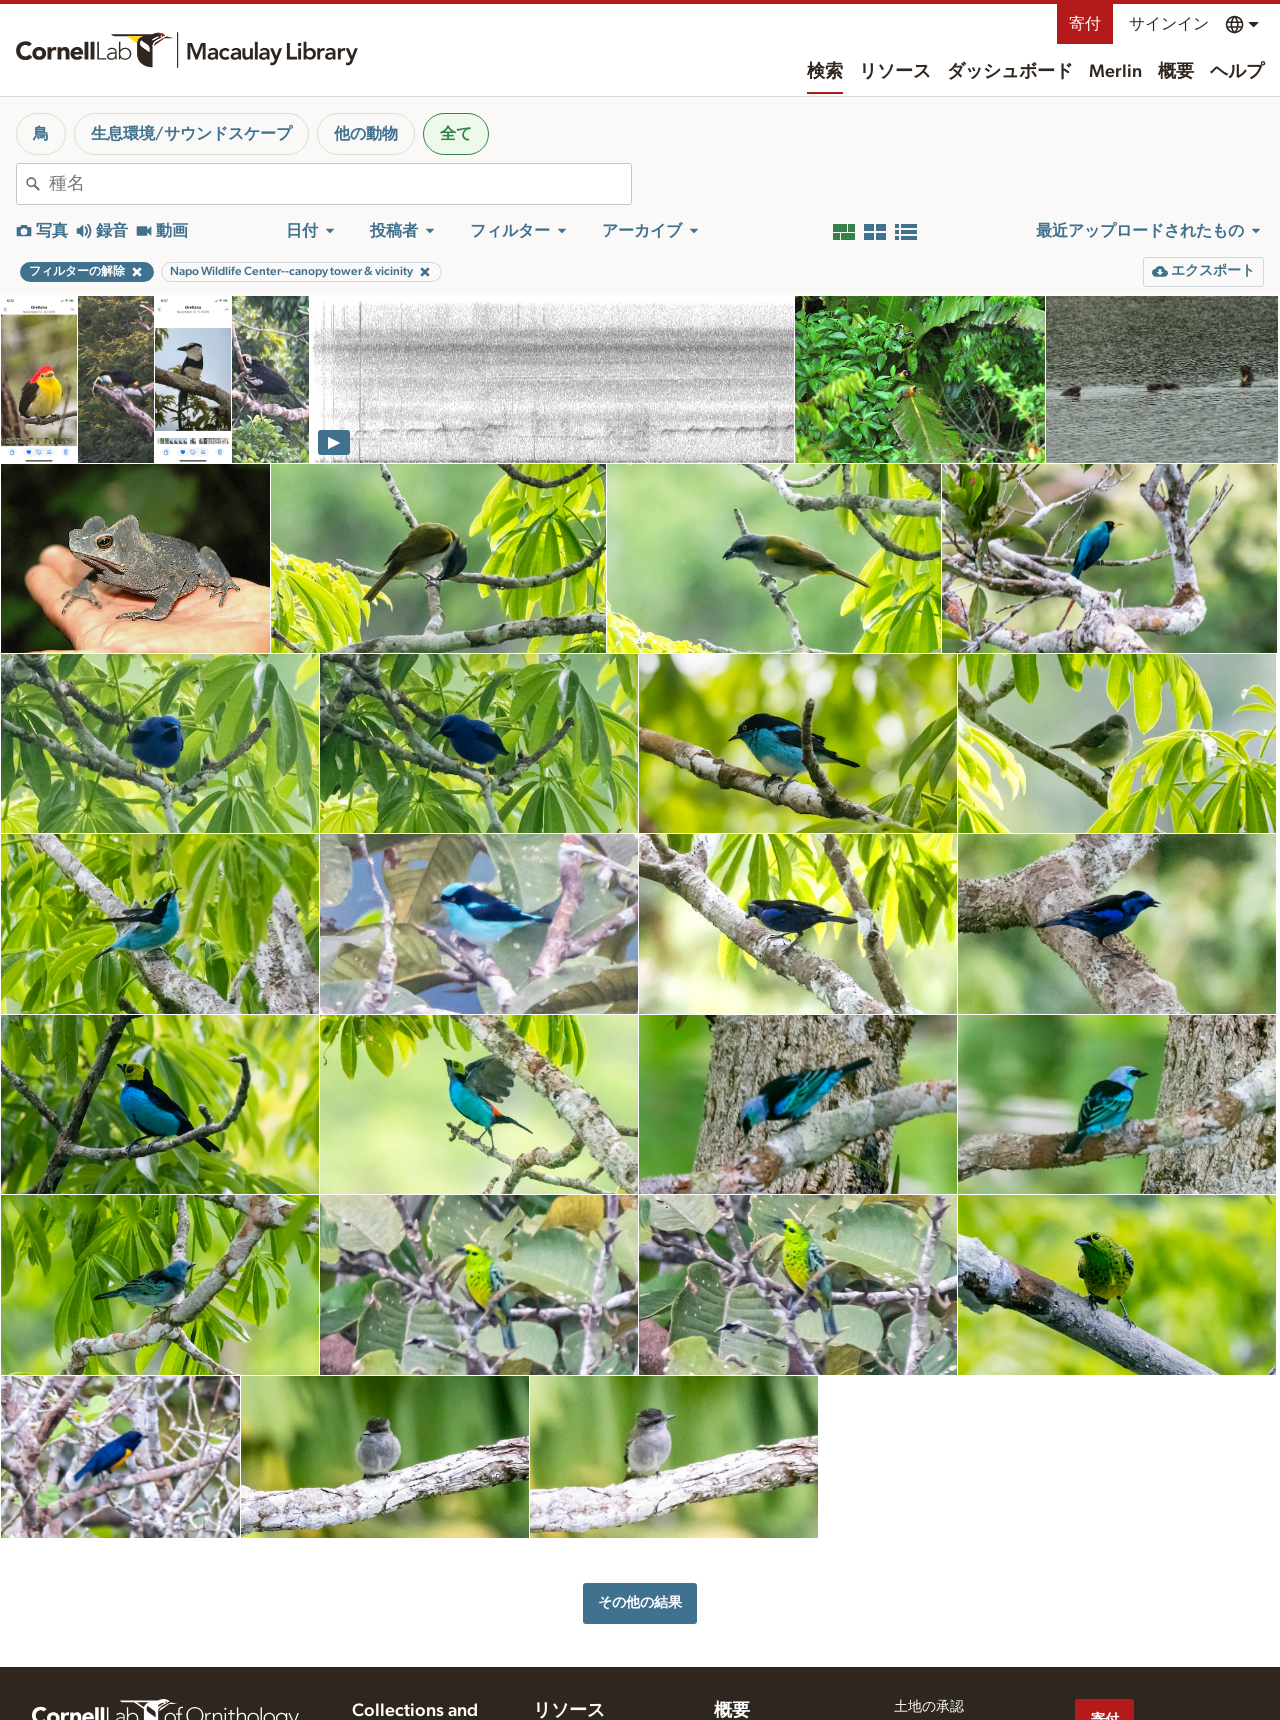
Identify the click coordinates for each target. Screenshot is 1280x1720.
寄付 (1085, 24)
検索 (825, 72)
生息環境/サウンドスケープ (191, 134)
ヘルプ (1237, 72)
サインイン (1169, 24)
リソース (895, 72)
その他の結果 (640, 1602)
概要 (1176, 72)
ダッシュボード (1010, 72)
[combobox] (340, 184)
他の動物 (366, 134)
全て (456, 134)
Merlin (1115, 72)
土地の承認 (929, 1707)
